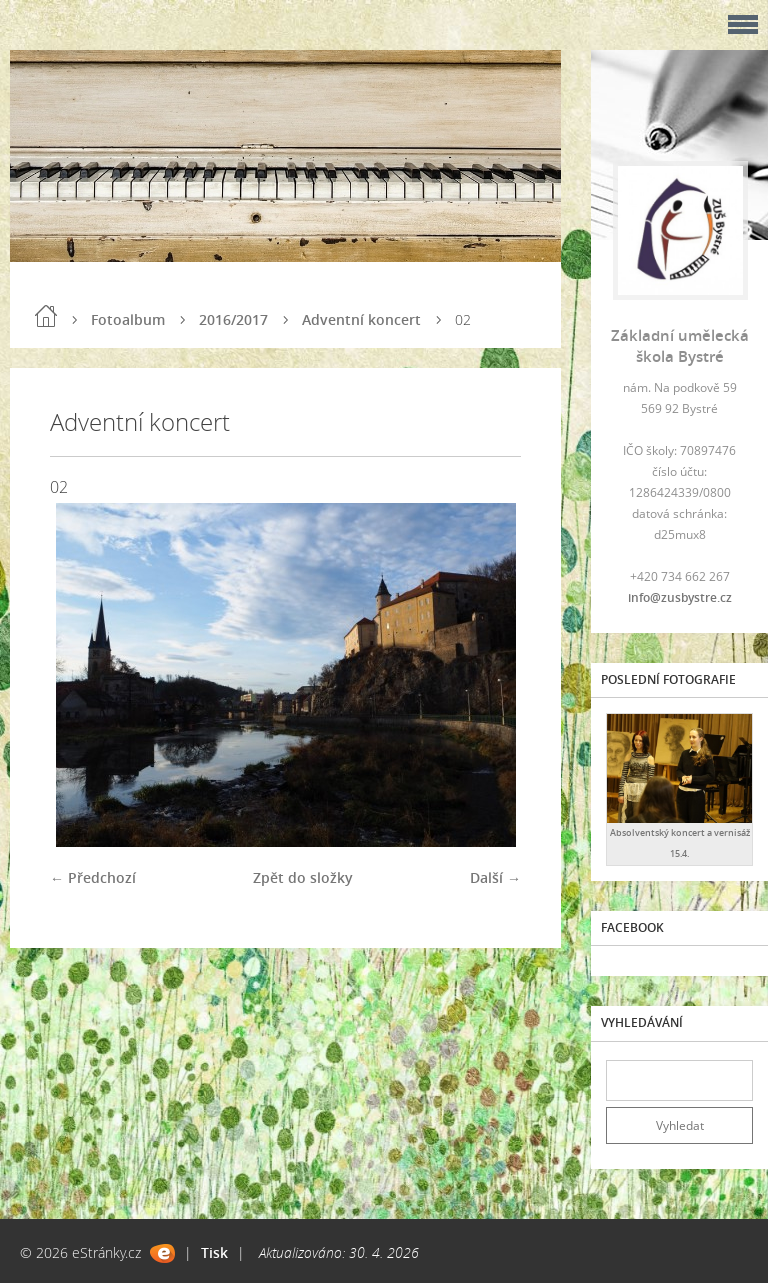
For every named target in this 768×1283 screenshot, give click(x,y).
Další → (495, 877)
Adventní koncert (361, 319)
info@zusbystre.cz (680, 597)
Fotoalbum (128, 319)
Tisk (214, 1252)
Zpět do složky (303, 877)
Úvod (46, 316)
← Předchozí (93, 877)
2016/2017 (233, 319)
